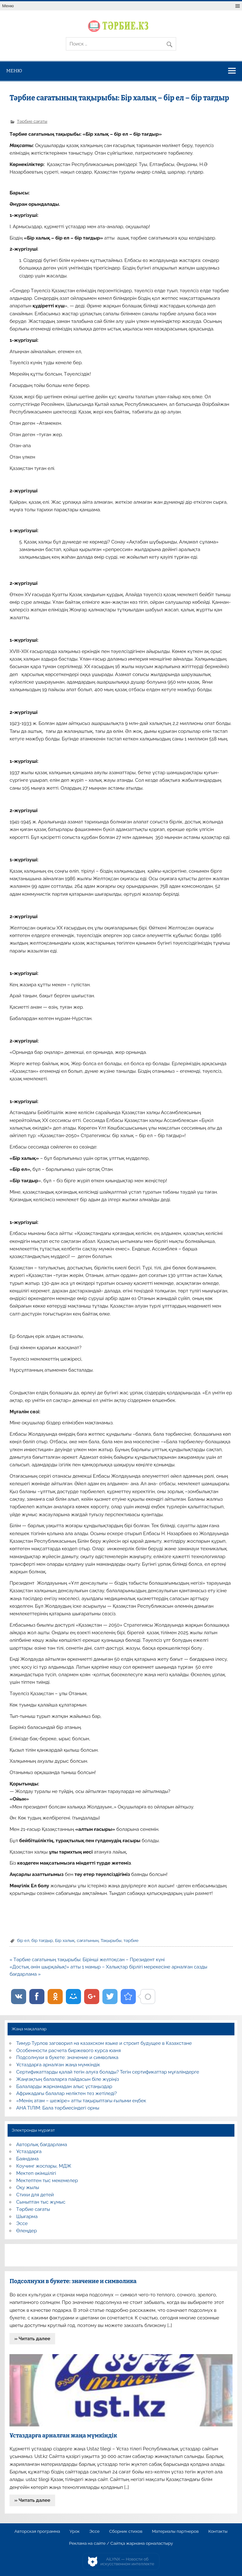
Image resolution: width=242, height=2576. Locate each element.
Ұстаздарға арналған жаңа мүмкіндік (58, 2065)
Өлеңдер (26, 2231)
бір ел (23, 1940)
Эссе (22, 2223)
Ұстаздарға (29, 2151)
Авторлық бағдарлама (41, 2144)
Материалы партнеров (175, 2531)
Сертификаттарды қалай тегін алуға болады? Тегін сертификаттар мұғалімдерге (107, 2072)
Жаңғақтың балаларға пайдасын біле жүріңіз (67, 2079)
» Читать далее (32, 2339)
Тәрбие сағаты (32, 121)
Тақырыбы (111, 1940)
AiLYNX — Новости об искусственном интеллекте (127, 2562)
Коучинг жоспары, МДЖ (44, 2166)
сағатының (88, 1940)
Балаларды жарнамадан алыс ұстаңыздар (64, 2086)
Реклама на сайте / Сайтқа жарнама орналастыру (121, 2543)
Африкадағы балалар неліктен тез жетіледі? (66, 2093)
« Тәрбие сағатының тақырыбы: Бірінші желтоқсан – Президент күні (86, 1959)
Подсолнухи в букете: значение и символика (67, 2057)
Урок (75, 2531)
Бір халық (65, 1940)
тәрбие (131, 1940)
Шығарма (27, 2216)
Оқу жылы (27, 2187)
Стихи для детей (35, 2195)
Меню (8, 5)
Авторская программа (37, 2531)
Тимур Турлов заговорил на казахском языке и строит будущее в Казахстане (104, 2043)
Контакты (218, 2531)
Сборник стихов (125, 2531)
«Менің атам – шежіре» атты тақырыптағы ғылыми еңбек (81, 2101)
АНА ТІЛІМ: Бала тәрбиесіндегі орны (57, 2108)
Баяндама (27, 2159)
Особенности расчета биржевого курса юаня (68, 2050)
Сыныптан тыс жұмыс (41, 2202)
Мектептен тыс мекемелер (47, 2180)
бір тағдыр (42, 1940)
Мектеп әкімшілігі (36, 2173)
